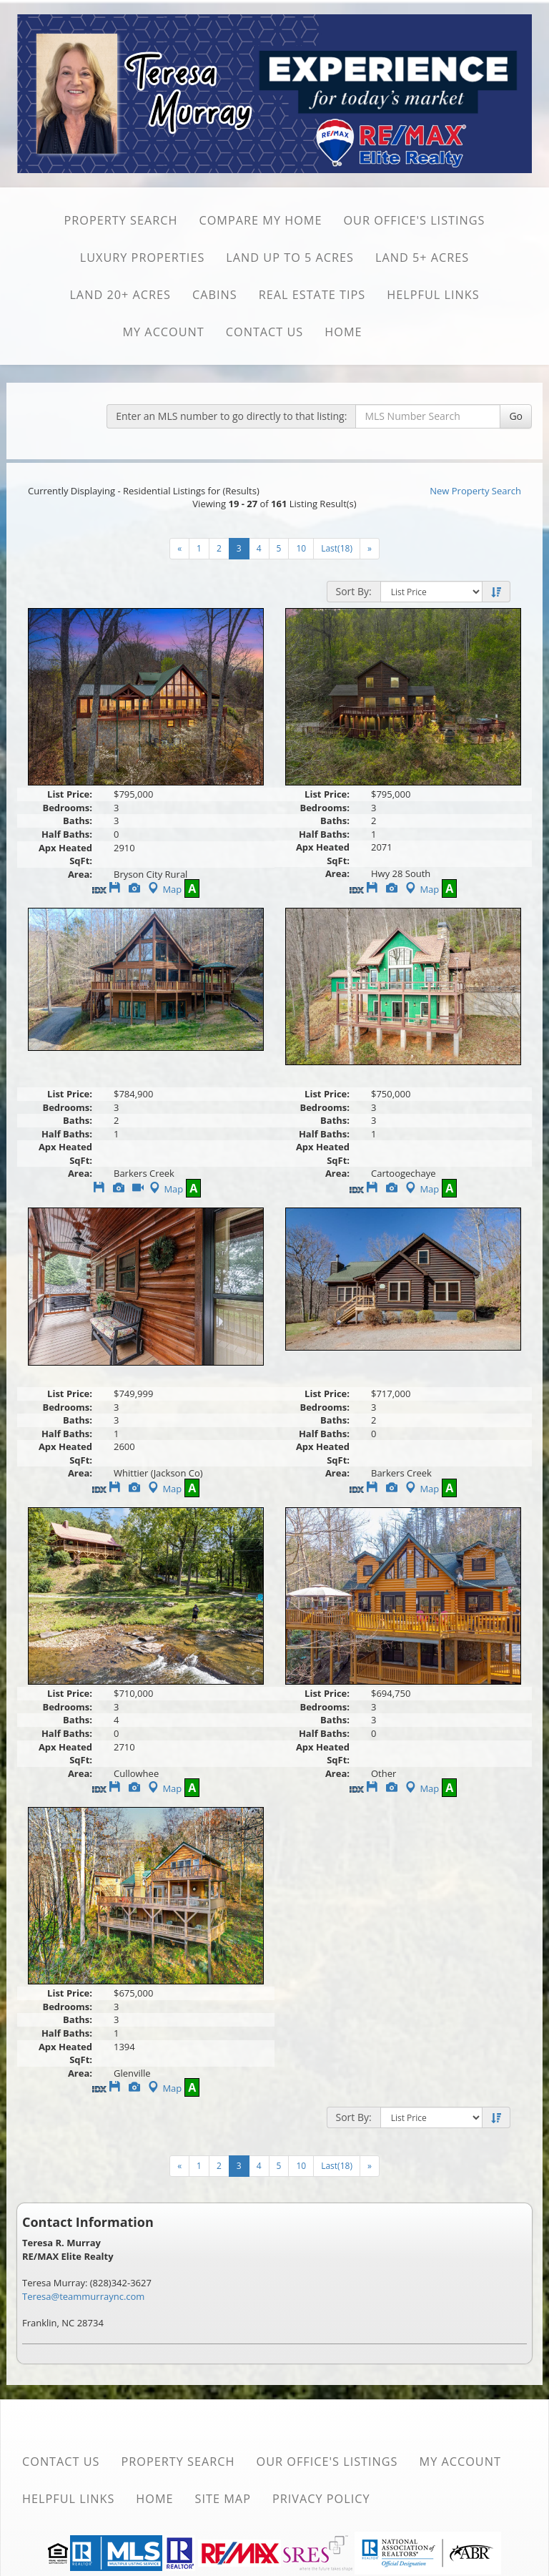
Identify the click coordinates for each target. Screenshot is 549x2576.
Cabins (214, 295)
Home (343, 332)
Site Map (223, 2499)
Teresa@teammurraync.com (83, 2296)
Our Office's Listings (414, 220)
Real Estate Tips (312, 295)
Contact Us (265, 332)
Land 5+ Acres (422, 257)
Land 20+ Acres (120, 295)
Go (516, 416)
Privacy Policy (321, 2499)
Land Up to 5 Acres (290, 257)
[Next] (179, 548)
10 (301, 548)
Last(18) (336, 548)
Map (163, 889)
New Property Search (475, 490)
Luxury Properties (142, 257)
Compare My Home (260, 220)
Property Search (120, 220)
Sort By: (354, 591)
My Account (163, 332)
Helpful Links (433, 295)
